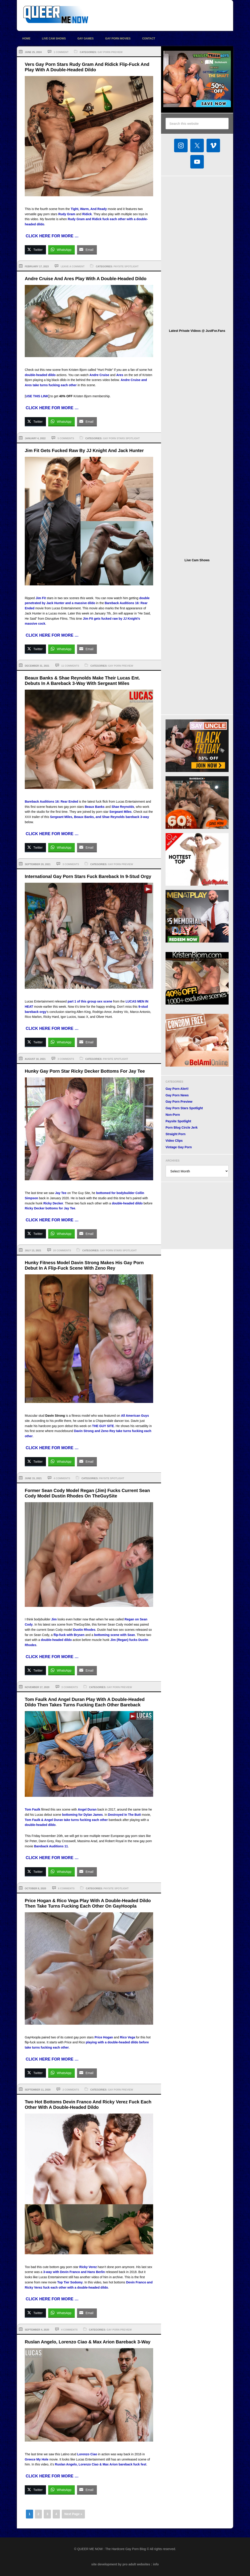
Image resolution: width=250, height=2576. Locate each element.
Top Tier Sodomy (70, 2282)
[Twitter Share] (35, 249)
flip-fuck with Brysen (68, 1635)
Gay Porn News (177, 1095)
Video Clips (174, 1140)
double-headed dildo (40, 375)
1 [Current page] (29, 2514)
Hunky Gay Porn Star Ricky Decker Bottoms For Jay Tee (85, 1071)
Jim (54, 1619)
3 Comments (70, 864)
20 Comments (62, 1250)
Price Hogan (104, 2037)
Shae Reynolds (122, 807)
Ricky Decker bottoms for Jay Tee (50, 1208)
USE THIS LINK (37, 396)
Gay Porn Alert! (177, 1088)
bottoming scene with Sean (114, 1635)
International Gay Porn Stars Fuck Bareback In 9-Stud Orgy (88, 876)
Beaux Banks (95, 807)
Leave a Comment (72, 266)
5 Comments (65, 438)
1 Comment (61, 52)
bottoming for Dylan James (82, 1814)
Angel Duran (87, 1809)
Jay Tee (60, 1193)
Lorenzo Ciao (87, 2454)
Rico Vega (127, 2037)
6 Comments (66, 1888)
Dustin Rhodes (84, 1629)
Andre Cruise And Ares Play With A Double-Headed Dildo (85, 278)
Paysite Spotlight (126, 266)
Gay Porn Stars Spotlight (121, 438)
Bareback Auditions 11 (51, 1846)
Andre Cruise (99, 375)
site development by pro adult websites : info (125, 2564)
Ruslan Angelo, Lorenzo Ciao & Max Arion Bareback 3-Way (87, 2341)
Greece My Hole (36, 2459)
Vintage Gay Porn (179, 1147)
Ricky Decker (53, 1203)
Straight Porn (176, 1134)
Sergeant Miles (120, 811)
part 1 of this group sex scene (90, 1001)
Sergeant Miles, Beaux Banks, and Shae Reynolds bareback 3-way (99, 817)
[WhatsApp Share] (61, 249)
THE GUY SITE (103, 1426)
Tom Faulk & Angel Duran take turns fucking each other (66, 1820)
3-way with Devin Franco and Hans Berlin (74, 2272)
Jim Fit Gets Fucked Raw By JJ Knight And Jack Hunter (84, 450)
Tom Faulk (32, 1809)
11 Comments (70, 665)
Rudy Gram (66, 214)
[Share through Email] (87, 249)
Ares (119, 375)
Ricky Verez (88, 2267)
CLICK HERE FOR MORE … (52, 236)
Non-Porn (173, 1114)
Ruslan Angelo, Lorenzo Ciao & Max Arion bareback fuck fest (100, 2464)
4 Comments (62, 1478)
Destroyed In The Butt (124, 1814)
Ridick (87, 214)
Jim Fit (41, 598)
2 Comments (70, 2089)
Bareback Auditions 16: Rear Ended (51, 801)
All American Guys (135, 1415)
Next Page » (73, 2514)
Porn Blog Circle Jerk (182, 1127)
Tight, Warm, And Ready (89, 209)
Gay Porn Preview (110, 52)
